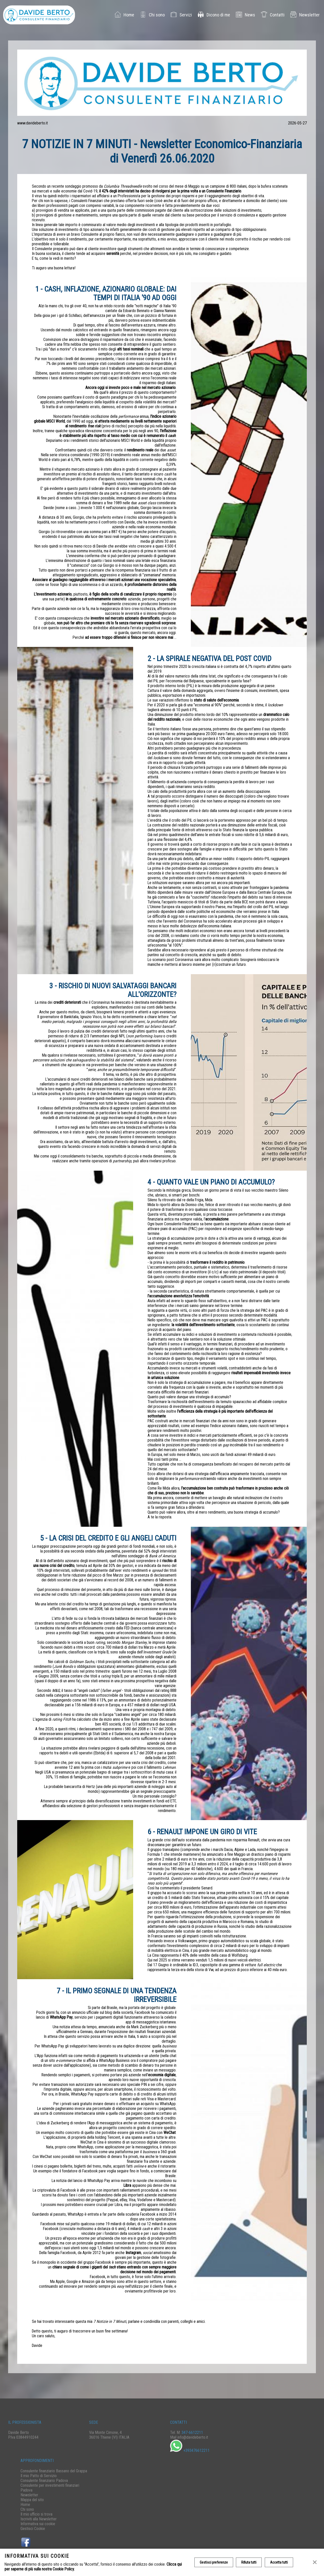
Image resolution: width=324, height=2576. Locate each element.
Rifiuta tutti (249, 2562)
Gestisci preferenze (214, 2562)
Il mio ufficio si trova (36, 2514)
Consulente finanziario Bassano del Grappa (54, 2471)
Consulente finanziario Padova (44, 2480)
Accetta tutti (279, 2562)
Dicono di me (213, 15)
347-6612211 (192, 2432)
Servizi (181, 15)
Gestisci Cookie (33, 2528)
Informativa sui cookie (38, 2523)
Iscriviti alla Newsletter (39, 2519)
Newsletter (304, 15)
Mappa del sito (32, 2499)
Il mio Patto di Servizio (39, 2475)
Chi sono (152, 15)
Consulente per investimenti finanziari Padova (50, 2488)
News (245, 15)
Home (124, 15)
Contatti (272, 15)
